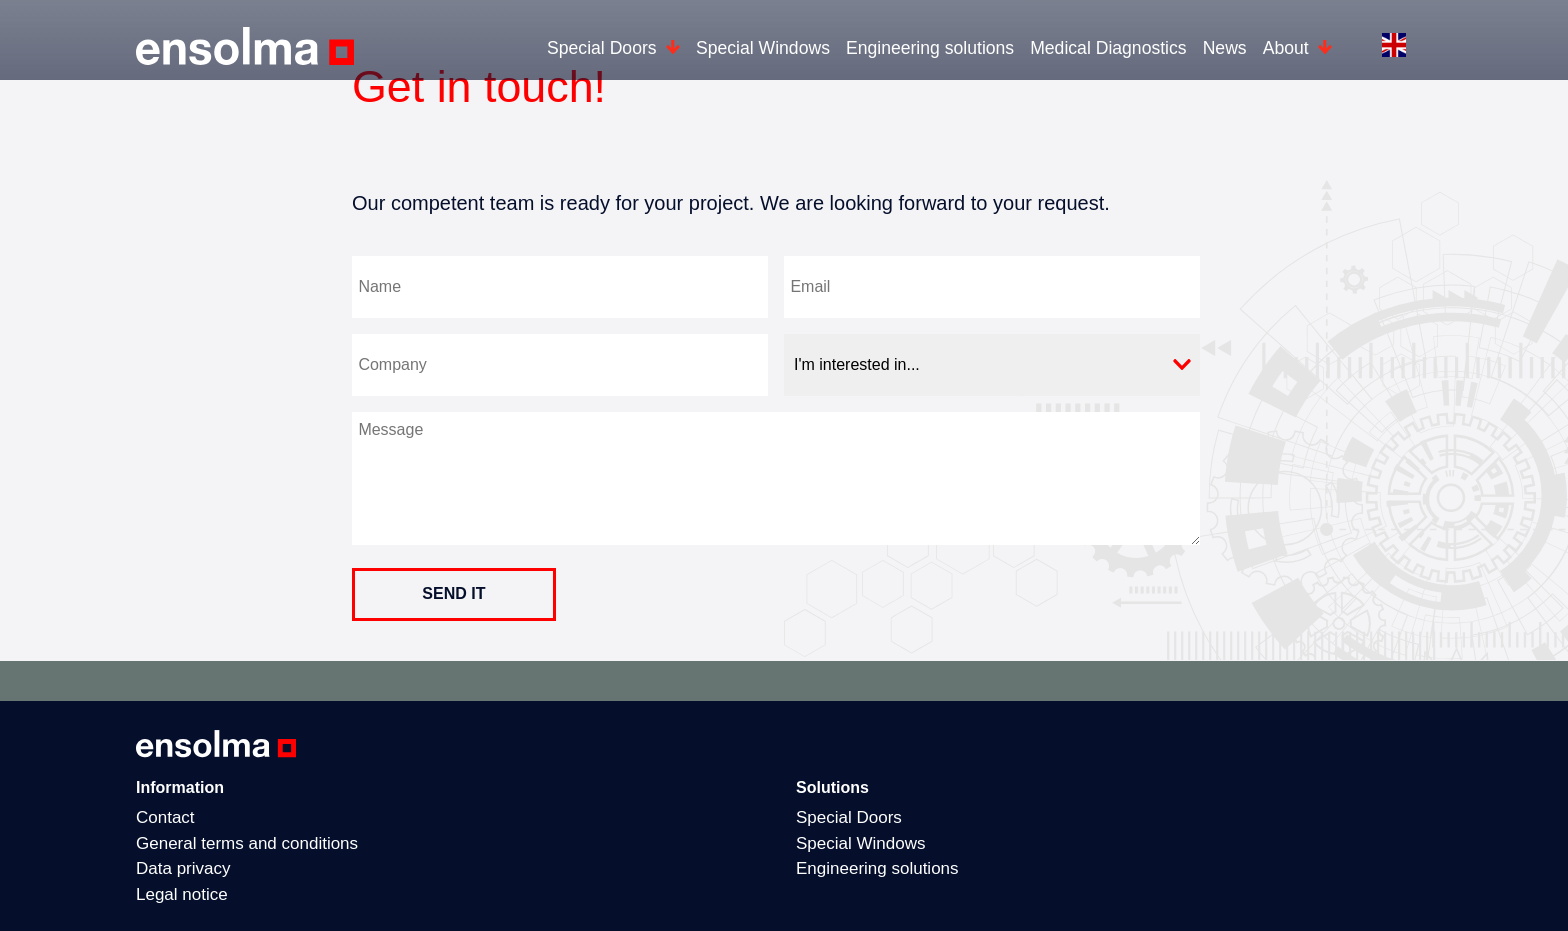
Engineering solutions (930, 48)
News (1225, 48)
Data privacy (183, 868)
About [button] (1288, 48)
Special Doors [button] (604, 48)
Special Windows (763, 48)
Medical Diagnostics (1108, 48)
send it (453, 593)
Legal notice (182, 894)
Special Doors (849, 817)
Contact (165, 817)
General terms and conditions (247, 843)
